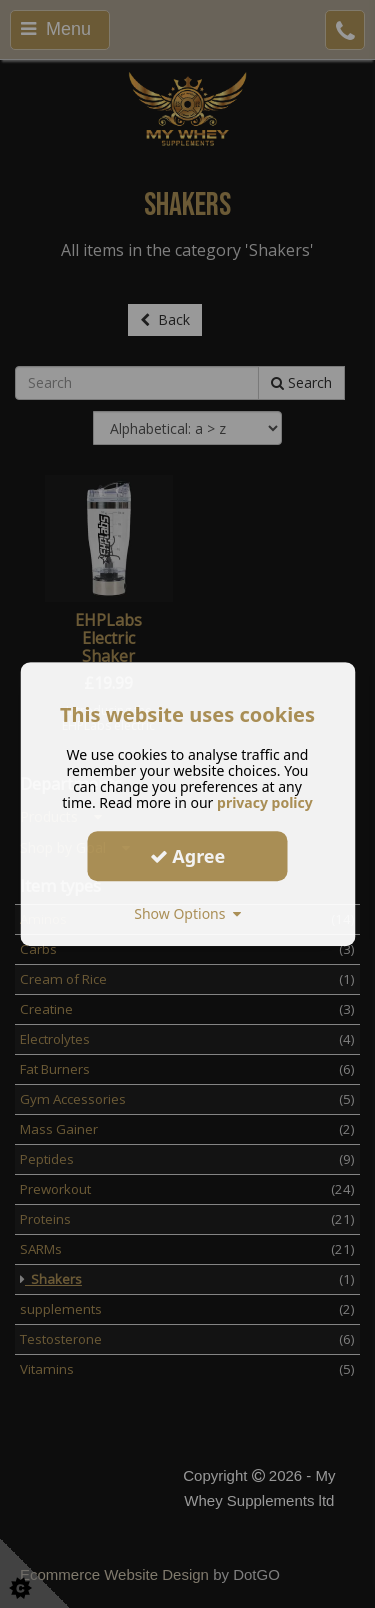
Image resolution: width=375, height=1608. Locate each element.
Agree (188, 856)
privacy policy (265, 802)
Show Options (187, 913)
